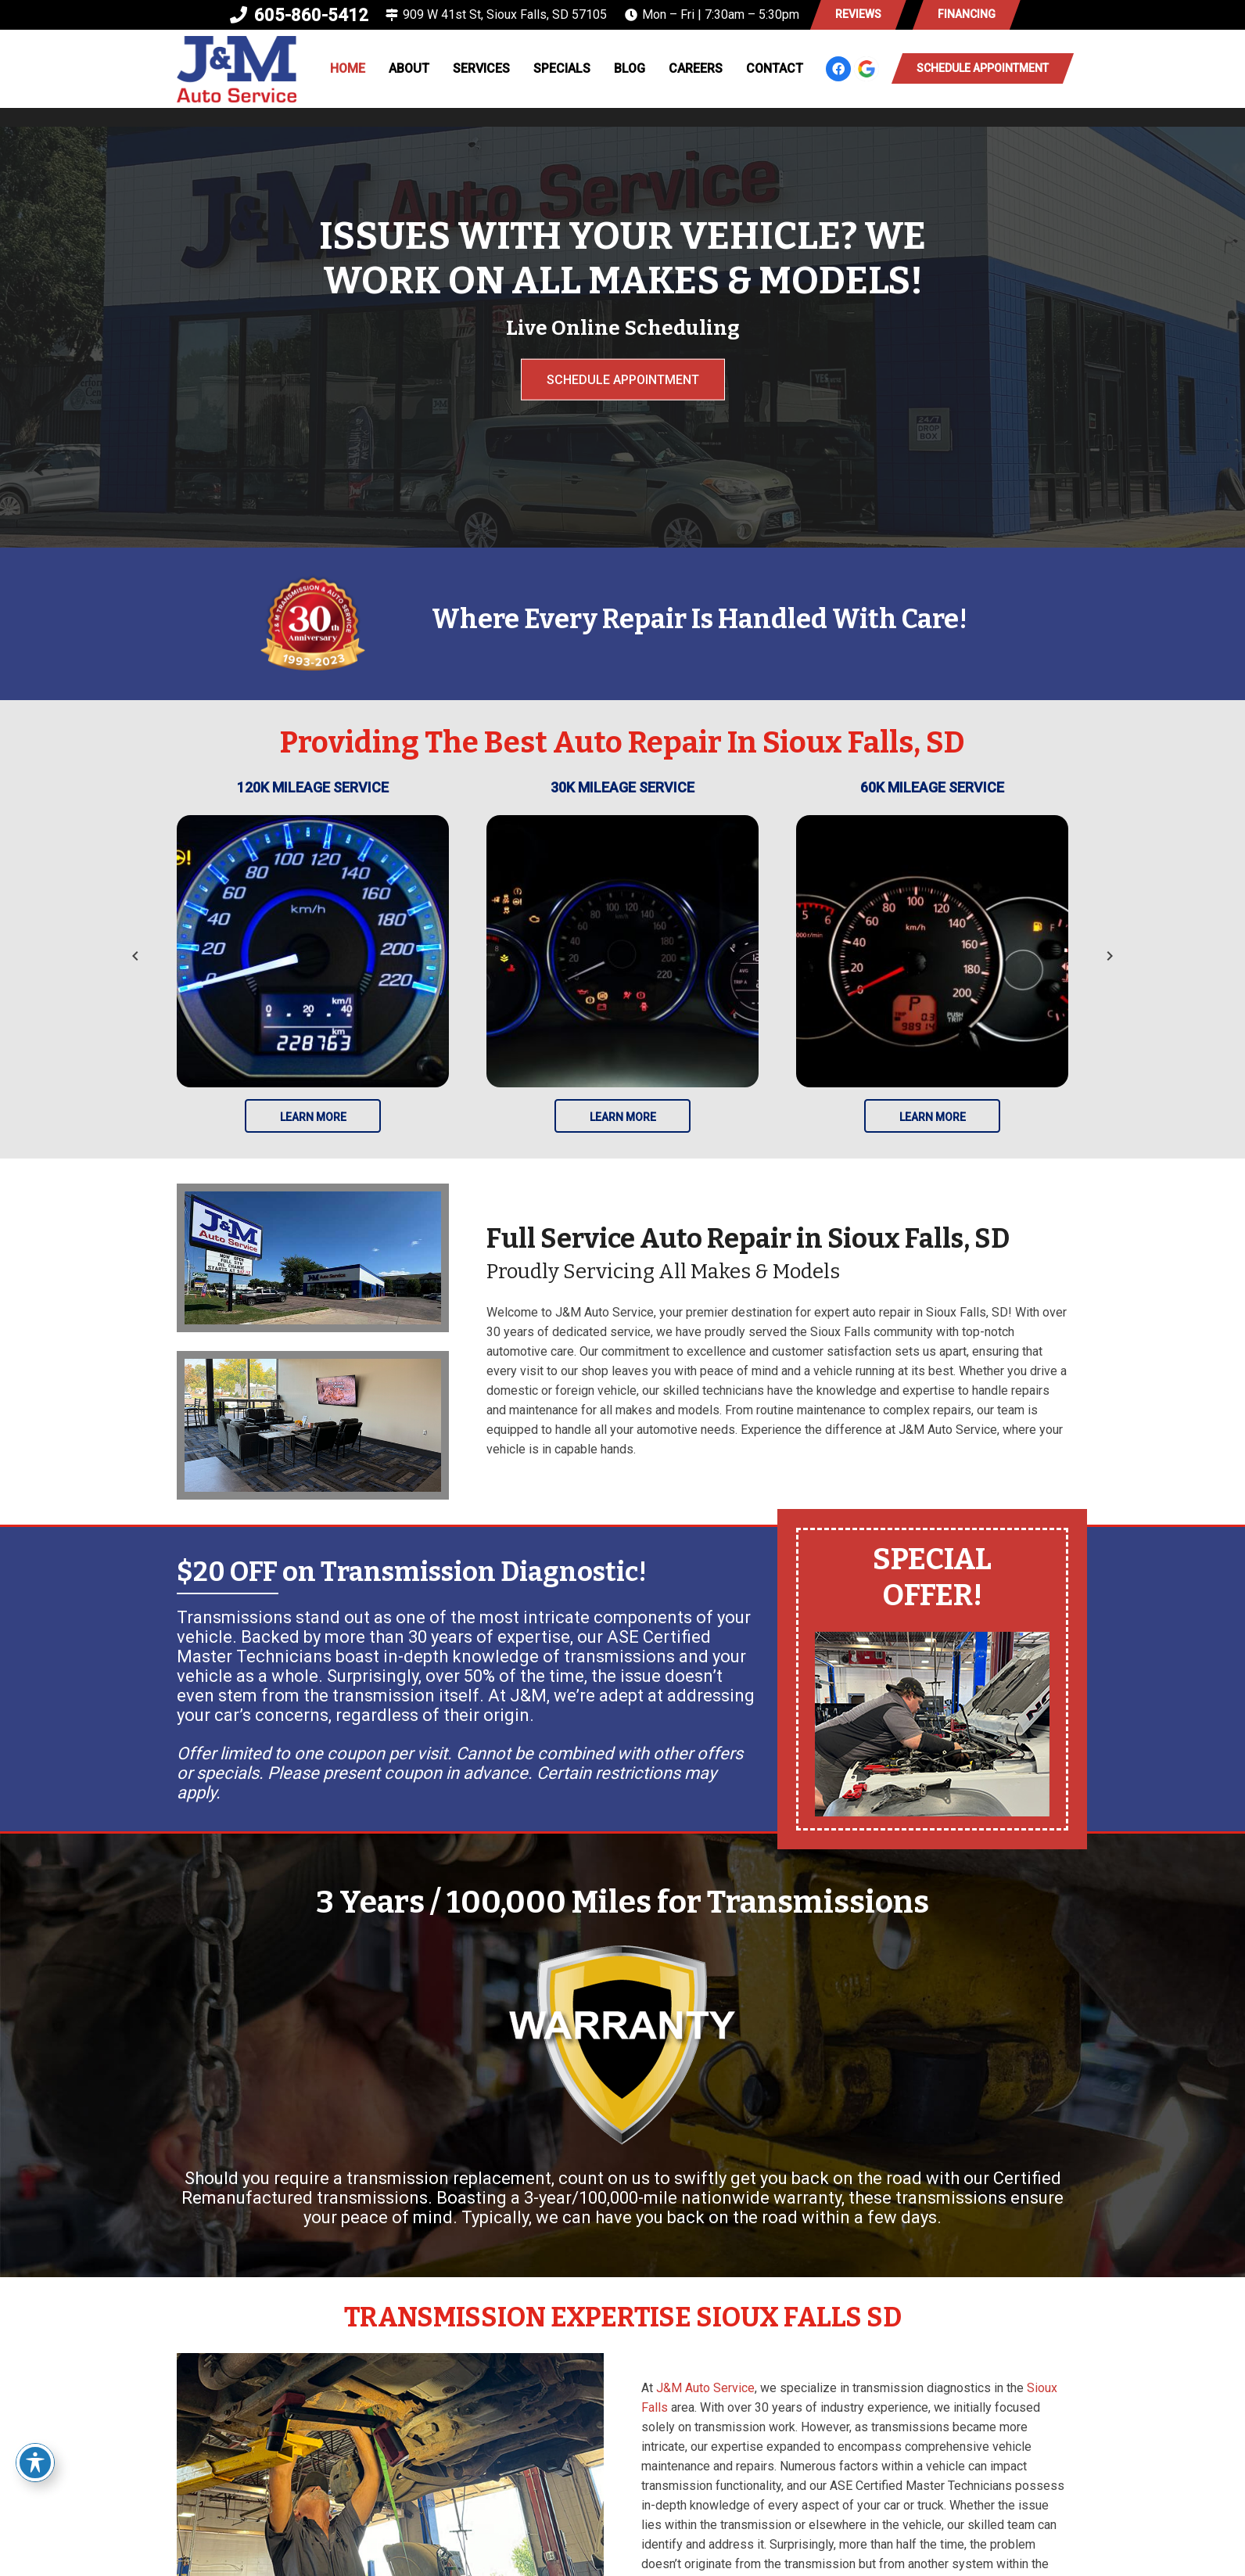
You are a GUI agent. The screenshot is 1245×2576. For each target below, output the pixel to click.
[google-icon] (866, 68)
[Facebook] (838, 68)
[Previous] (136, 956)
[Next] (1109, 956)
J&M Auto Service (705, 2387)
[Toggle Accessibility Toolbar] (35, 2462)
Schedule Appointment (623, 379)
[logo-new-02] (236, 69)
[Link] (932, 1679)
